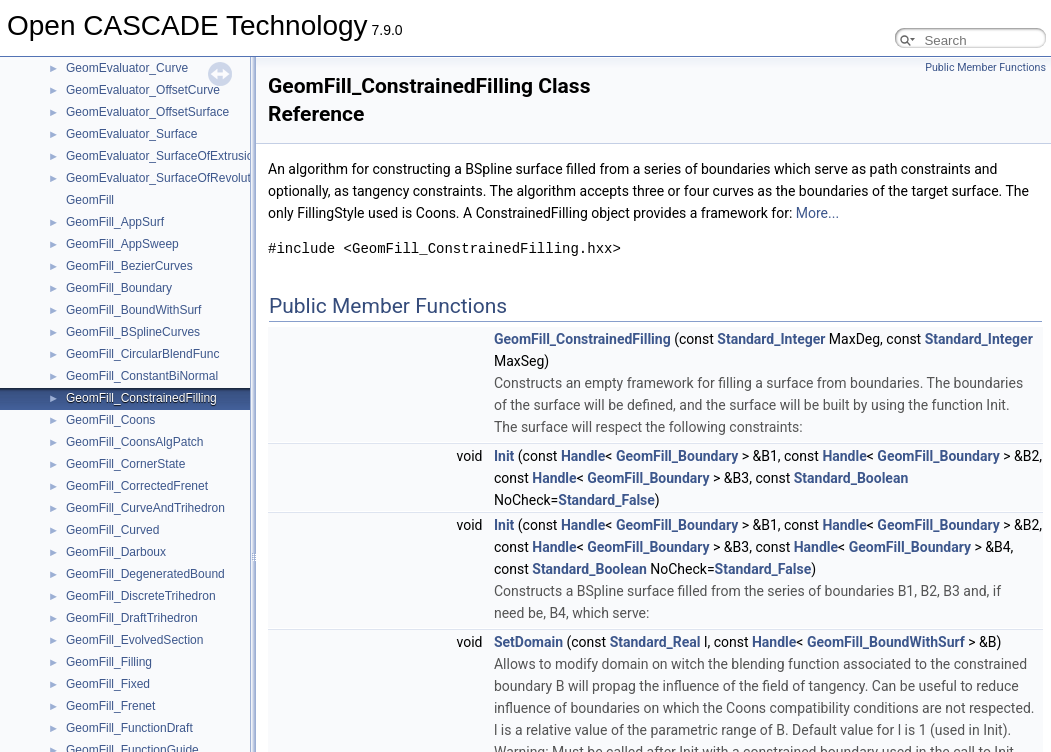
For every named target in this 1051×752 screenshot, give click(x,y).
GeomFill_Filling (109, 662)
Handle (583, 456)
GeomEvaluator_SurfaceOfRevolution (166, 178)
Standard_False (606, 500)
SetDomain (528, 642)
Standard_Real (655, 642)
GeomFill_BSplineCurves (133, 332)
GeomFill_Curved (112, 530)
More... (817, 213)
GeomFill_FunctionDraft (129, 728)
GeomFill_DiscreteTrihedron (141, 596)
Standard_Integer (771, 339)
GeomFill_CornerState (125, 464)
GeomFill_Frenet (110, 706)
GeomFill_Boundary (119, 288)
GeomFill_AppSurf (115, 222)
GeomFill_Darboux (116, 552)
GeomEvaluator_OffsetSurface (147, 112)
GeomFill (90, 200)
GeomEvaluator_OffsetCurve (143, 90)
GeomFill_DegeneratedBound (145, 574)
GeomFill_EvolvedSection (134, 640)
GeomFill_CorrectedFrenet (137, 486)
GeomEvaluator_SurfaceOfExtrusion (163, 156)
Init (504, 456)
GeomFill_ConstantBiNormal (142, 376)
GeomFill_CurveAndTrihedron (145, 508)
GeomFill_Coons (110, 420)
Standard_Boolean (851, 478)
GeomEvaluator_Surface (131, 134)
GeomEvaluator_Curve (127, 68)
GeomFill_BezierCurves (129, 266)
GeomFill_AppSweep (122, 244)
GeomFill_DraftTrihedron (132, 618)
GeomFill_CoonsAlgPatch (134, 442)
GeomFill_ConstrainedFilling (141, 398)
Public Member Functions (985, 67)
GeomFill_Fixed (108, 684)
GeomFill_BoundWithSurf (133, 310)
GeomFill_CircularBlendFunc (142, 354)
